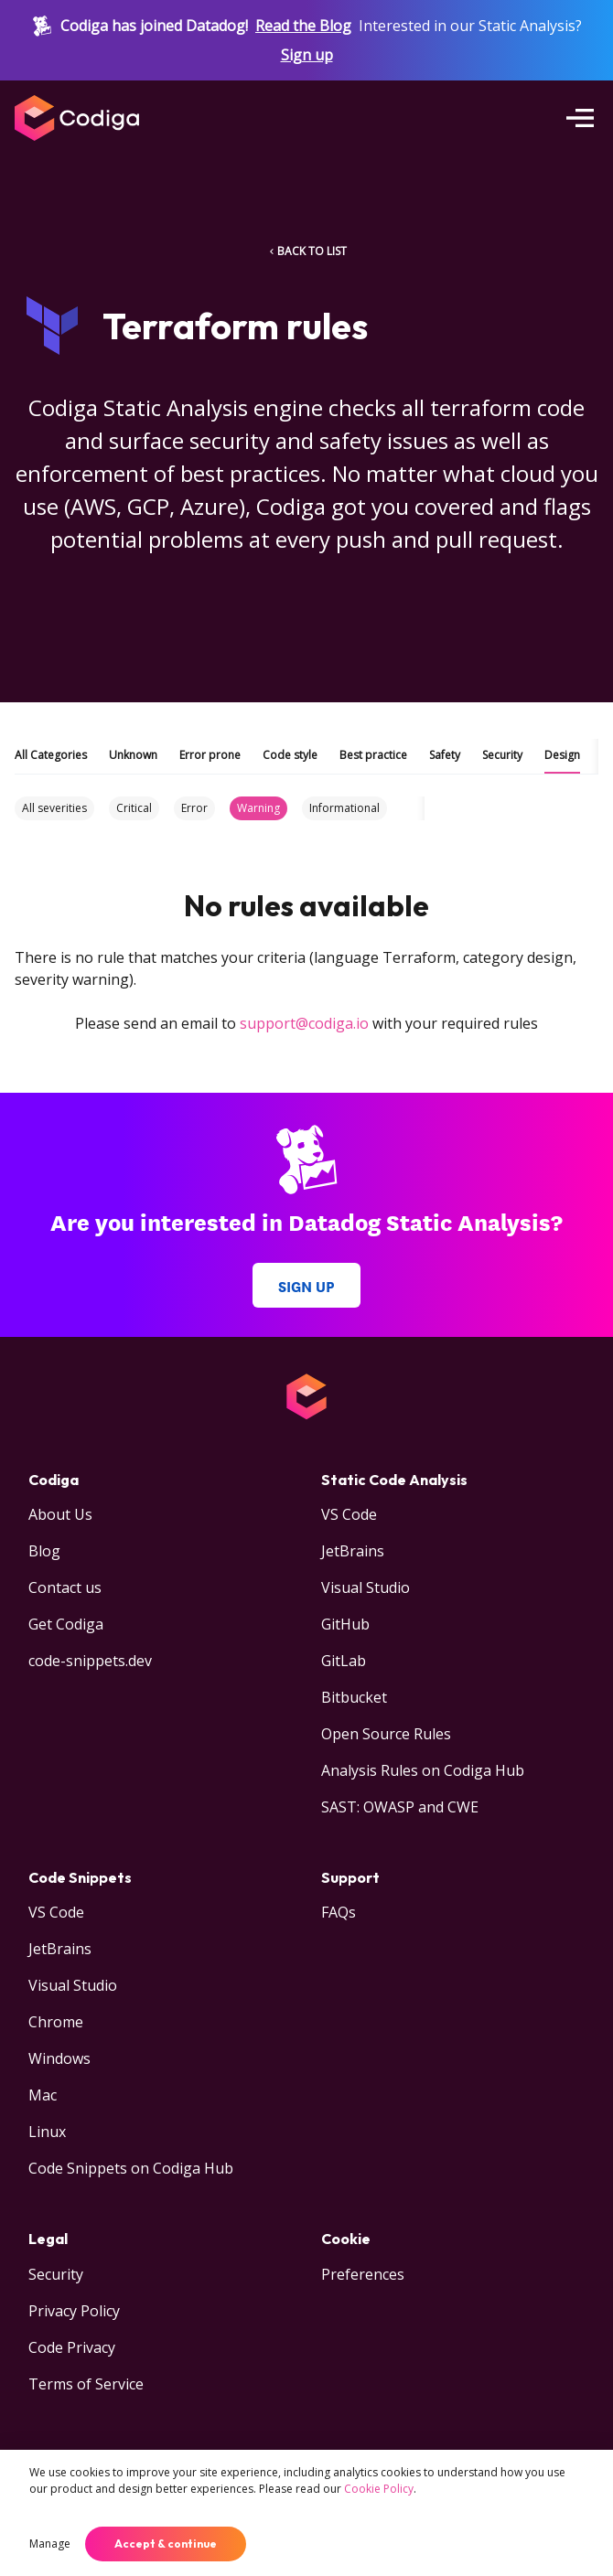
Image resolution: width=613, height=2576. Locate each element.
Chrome (55, 2022)
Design (562, 755)
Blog (44, 1551)
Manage (49, 2543)
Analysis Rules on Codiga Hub (422, 1770)
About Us (60, 1514)
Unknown (133, 755)
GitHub (345, 1624)
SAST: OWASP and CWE (400, 1807)
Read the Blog (303, 26)
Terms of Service (86, 2384)
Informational (344, 808)
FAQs (338, 1912)
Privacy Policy (74, 2311)
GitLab (343, 1661)
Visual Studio (365, 1587)
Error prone (210, 755)
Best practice (373, 755)
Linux (47, 2132)
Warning (258, 808)
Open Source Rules (386, 1734)
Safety (444, 755)
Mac (42, 2095)
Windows (59, 2058)
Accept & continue (165, 2543)
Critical (134, 808)
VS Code (349, 1514)
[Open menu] (580, 118)
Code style (290, 755)
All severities (54, 808)
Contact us (65, 1587)
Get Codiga (65, 1624)
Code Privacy (71, 2347)
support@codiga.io (304, 1023)
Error (194, 808)
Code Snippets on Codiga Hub (130, 2168)
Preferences (362, 2274)
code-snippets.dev (90, 1661)
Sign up (307, 55)
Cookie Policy (379, 2488)
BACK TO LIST (306, 251)
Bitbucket (354, 1697)
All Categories (51, 755)
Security (502, 755)
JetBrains (352, 1551)
